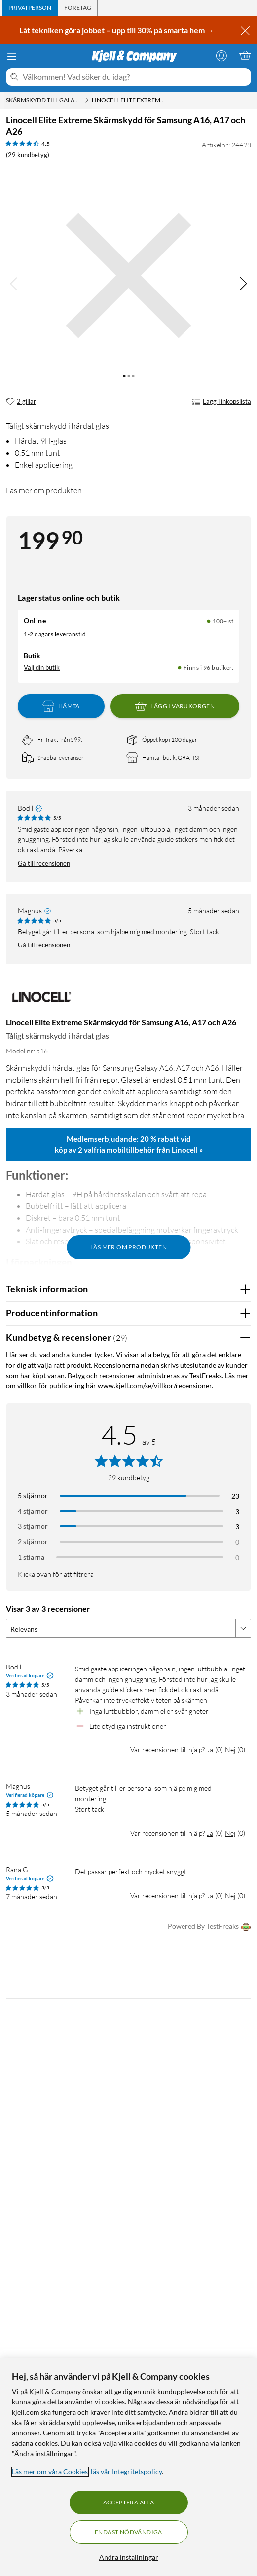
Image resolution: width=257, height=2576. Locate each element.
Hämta (61, 706)
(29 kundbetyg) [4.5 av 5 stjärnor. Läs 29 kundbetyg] (27, 155)
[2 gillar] (21, 402)
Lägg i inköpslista (221, 402)
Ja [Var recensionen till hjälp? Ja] (210, 1749)
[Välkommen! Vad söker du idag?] (135, 77)
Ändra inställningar (128, 2557)
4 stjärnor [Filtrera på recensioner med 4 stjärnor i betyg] (33, 1511)
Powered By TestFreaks (209, 1927)
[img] (243, 283)
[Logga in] (221, 55)
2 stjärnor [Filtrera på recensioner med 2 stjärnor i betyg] (33, 1541)
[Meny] (12, 56)
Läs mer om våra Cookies (50, 2471)
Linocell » (187, 1149)
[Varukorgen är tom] (245, 55)
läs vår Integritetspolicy (126, 2471)
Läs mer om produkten (44, 490)
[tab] (30, 8)
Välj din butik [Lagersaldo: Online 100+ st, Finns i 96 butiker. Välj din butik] (42, 667)
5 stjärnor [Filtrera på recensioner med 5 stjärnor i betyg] (33, 1495)
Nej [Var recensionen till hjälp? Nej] (230, 1749)
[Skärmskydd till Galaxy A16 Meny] (87, 100)
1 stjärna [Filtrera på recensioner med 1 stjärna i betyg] (31, 1557)
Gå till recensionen (44, 863)
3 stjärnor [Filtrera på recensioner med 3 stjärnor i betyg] (33, 1526)
